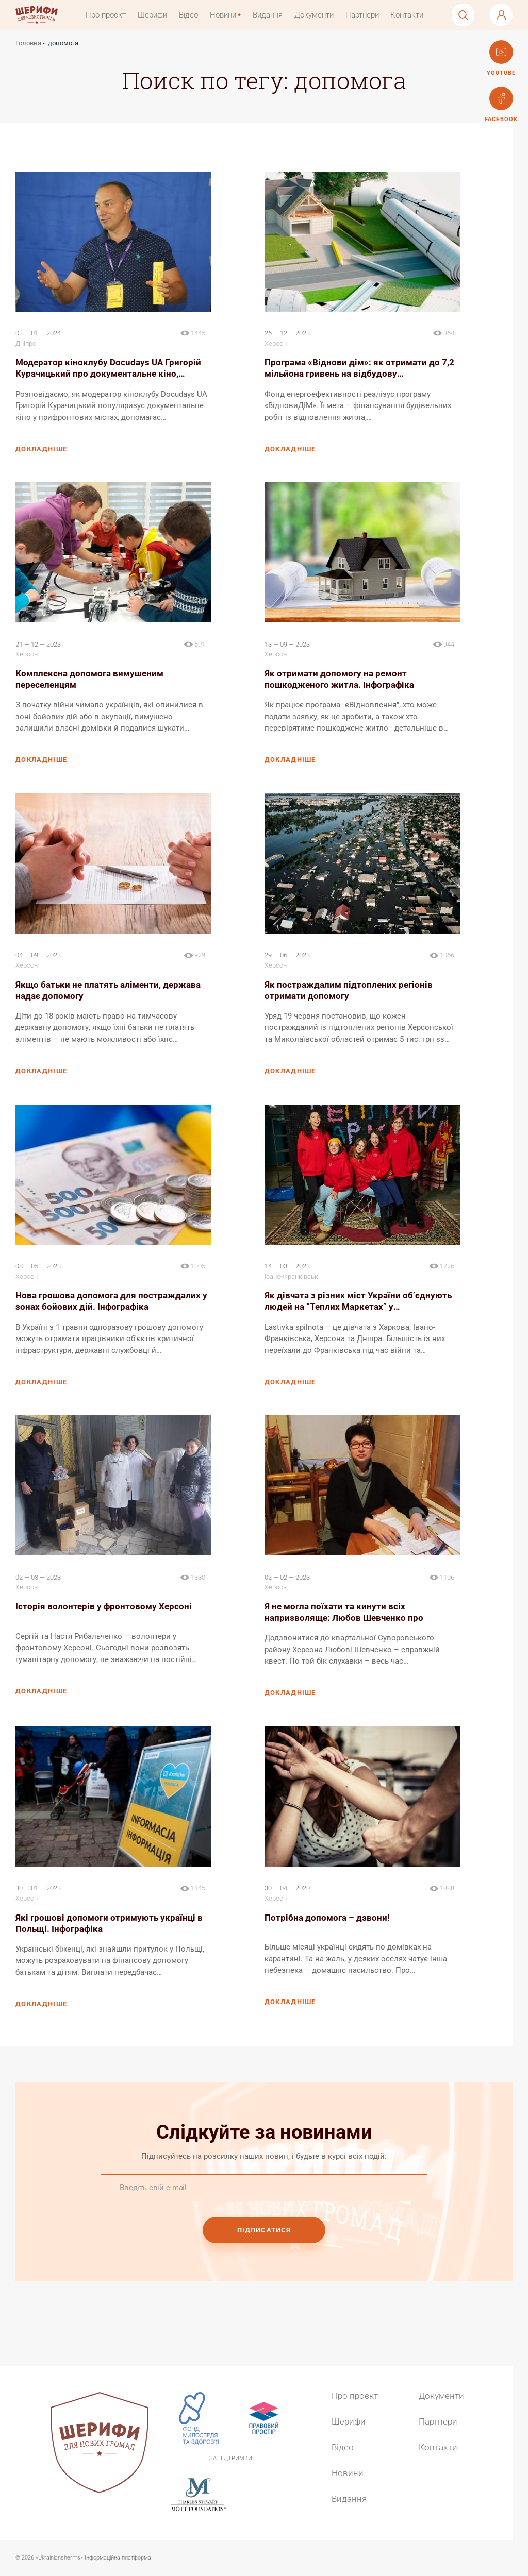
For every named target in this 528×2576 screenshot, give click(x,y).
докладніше (41, 451)
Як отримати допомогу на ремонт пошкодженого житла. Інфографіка (339, 681)
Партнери (367, 16)
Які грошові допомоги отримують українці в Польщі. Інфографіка (109, 1925)
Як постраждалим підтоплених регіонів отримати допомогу (349, 992)
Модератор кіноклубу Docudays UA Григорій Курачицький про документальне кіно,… (108, 370)
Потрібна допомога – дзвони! (327, 1919)
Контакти (411, 16)
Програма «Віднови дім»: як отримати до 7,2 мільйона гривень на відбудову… (359, 370)
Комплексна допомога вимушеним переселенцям (89, 681)
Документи (318, 16)
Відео (193, 16)
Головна (28, 45)
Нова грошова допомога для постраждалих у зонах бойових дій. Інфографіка (111, 1303)
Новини (227, 16)
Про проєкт (110, 16)
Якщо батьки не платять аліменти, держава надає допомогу (108, 992)
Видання (272, 16)
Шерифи (157, 16)
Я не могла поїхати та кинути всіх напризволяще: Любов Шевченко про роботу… (344, 1615)
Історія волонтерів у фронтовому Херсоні (103, 1609)
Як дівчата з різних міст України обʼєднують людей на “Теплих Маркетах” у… (358, 1303)
